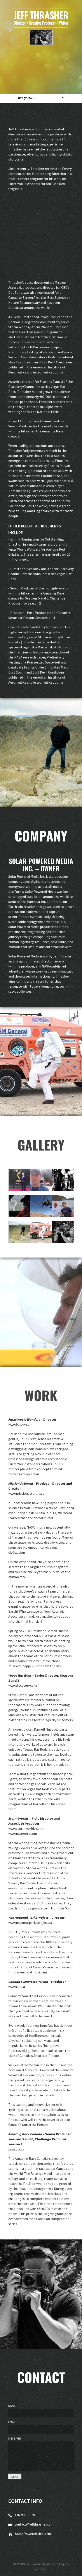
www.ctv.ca (16, 2149)
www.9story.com (20, 1424)
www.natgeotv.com (22, 1833)
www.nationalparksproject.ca (30, 1922)
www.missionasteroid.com (27, 1493)
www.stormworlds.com (25, 1828)
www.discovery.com (22, 1685)
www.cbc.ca (16, 1986)
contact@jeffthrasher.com (34, 2524)
